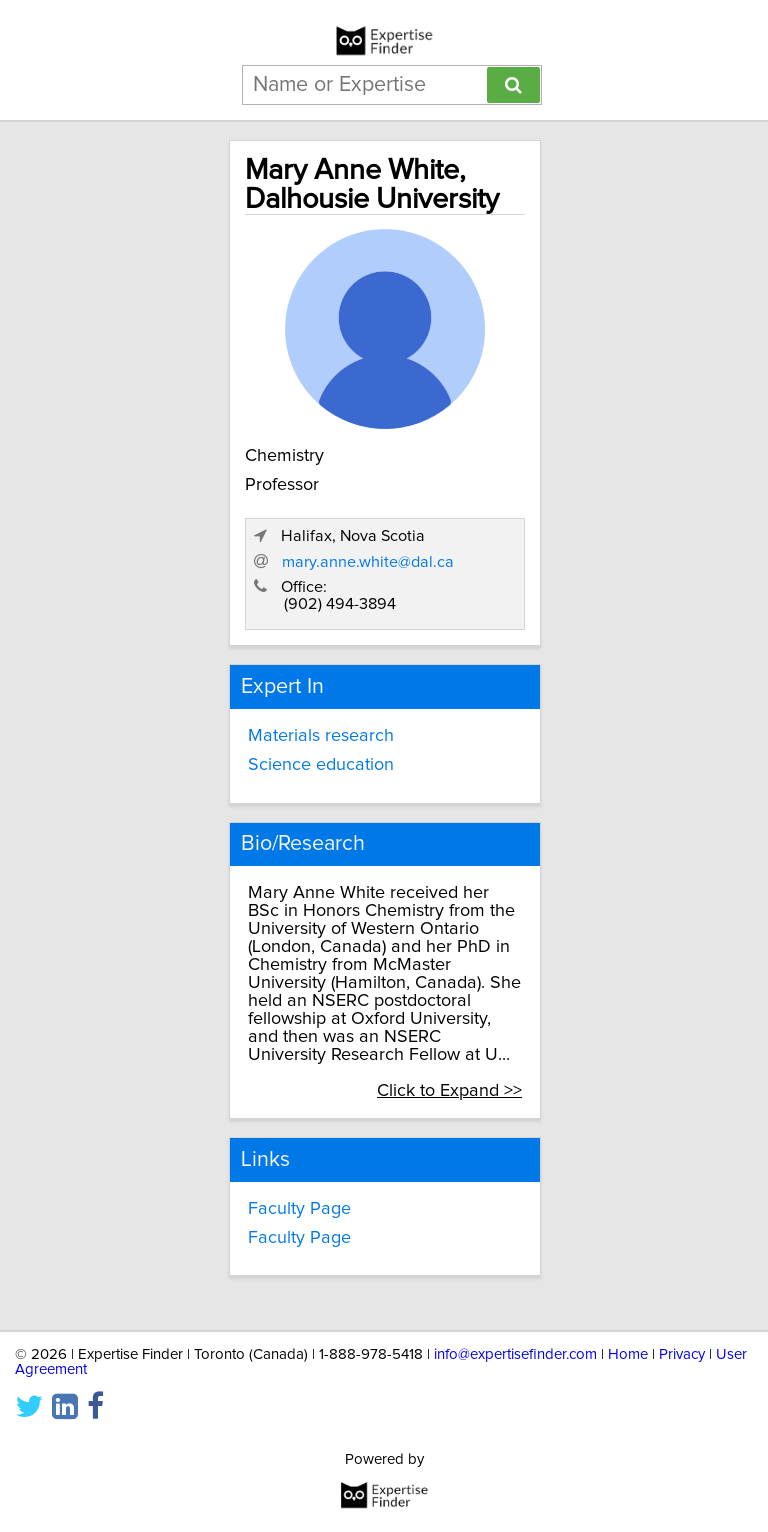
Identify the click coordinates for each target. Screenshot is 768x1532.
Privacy (682, 1354)
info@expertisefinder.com (515, 1354)
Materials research (321, 736)
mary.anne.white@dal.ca (368, 562)
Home (628, 1354)
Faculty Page (299, 1209)
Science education (321, 765)
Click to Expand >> (449, 1091)
